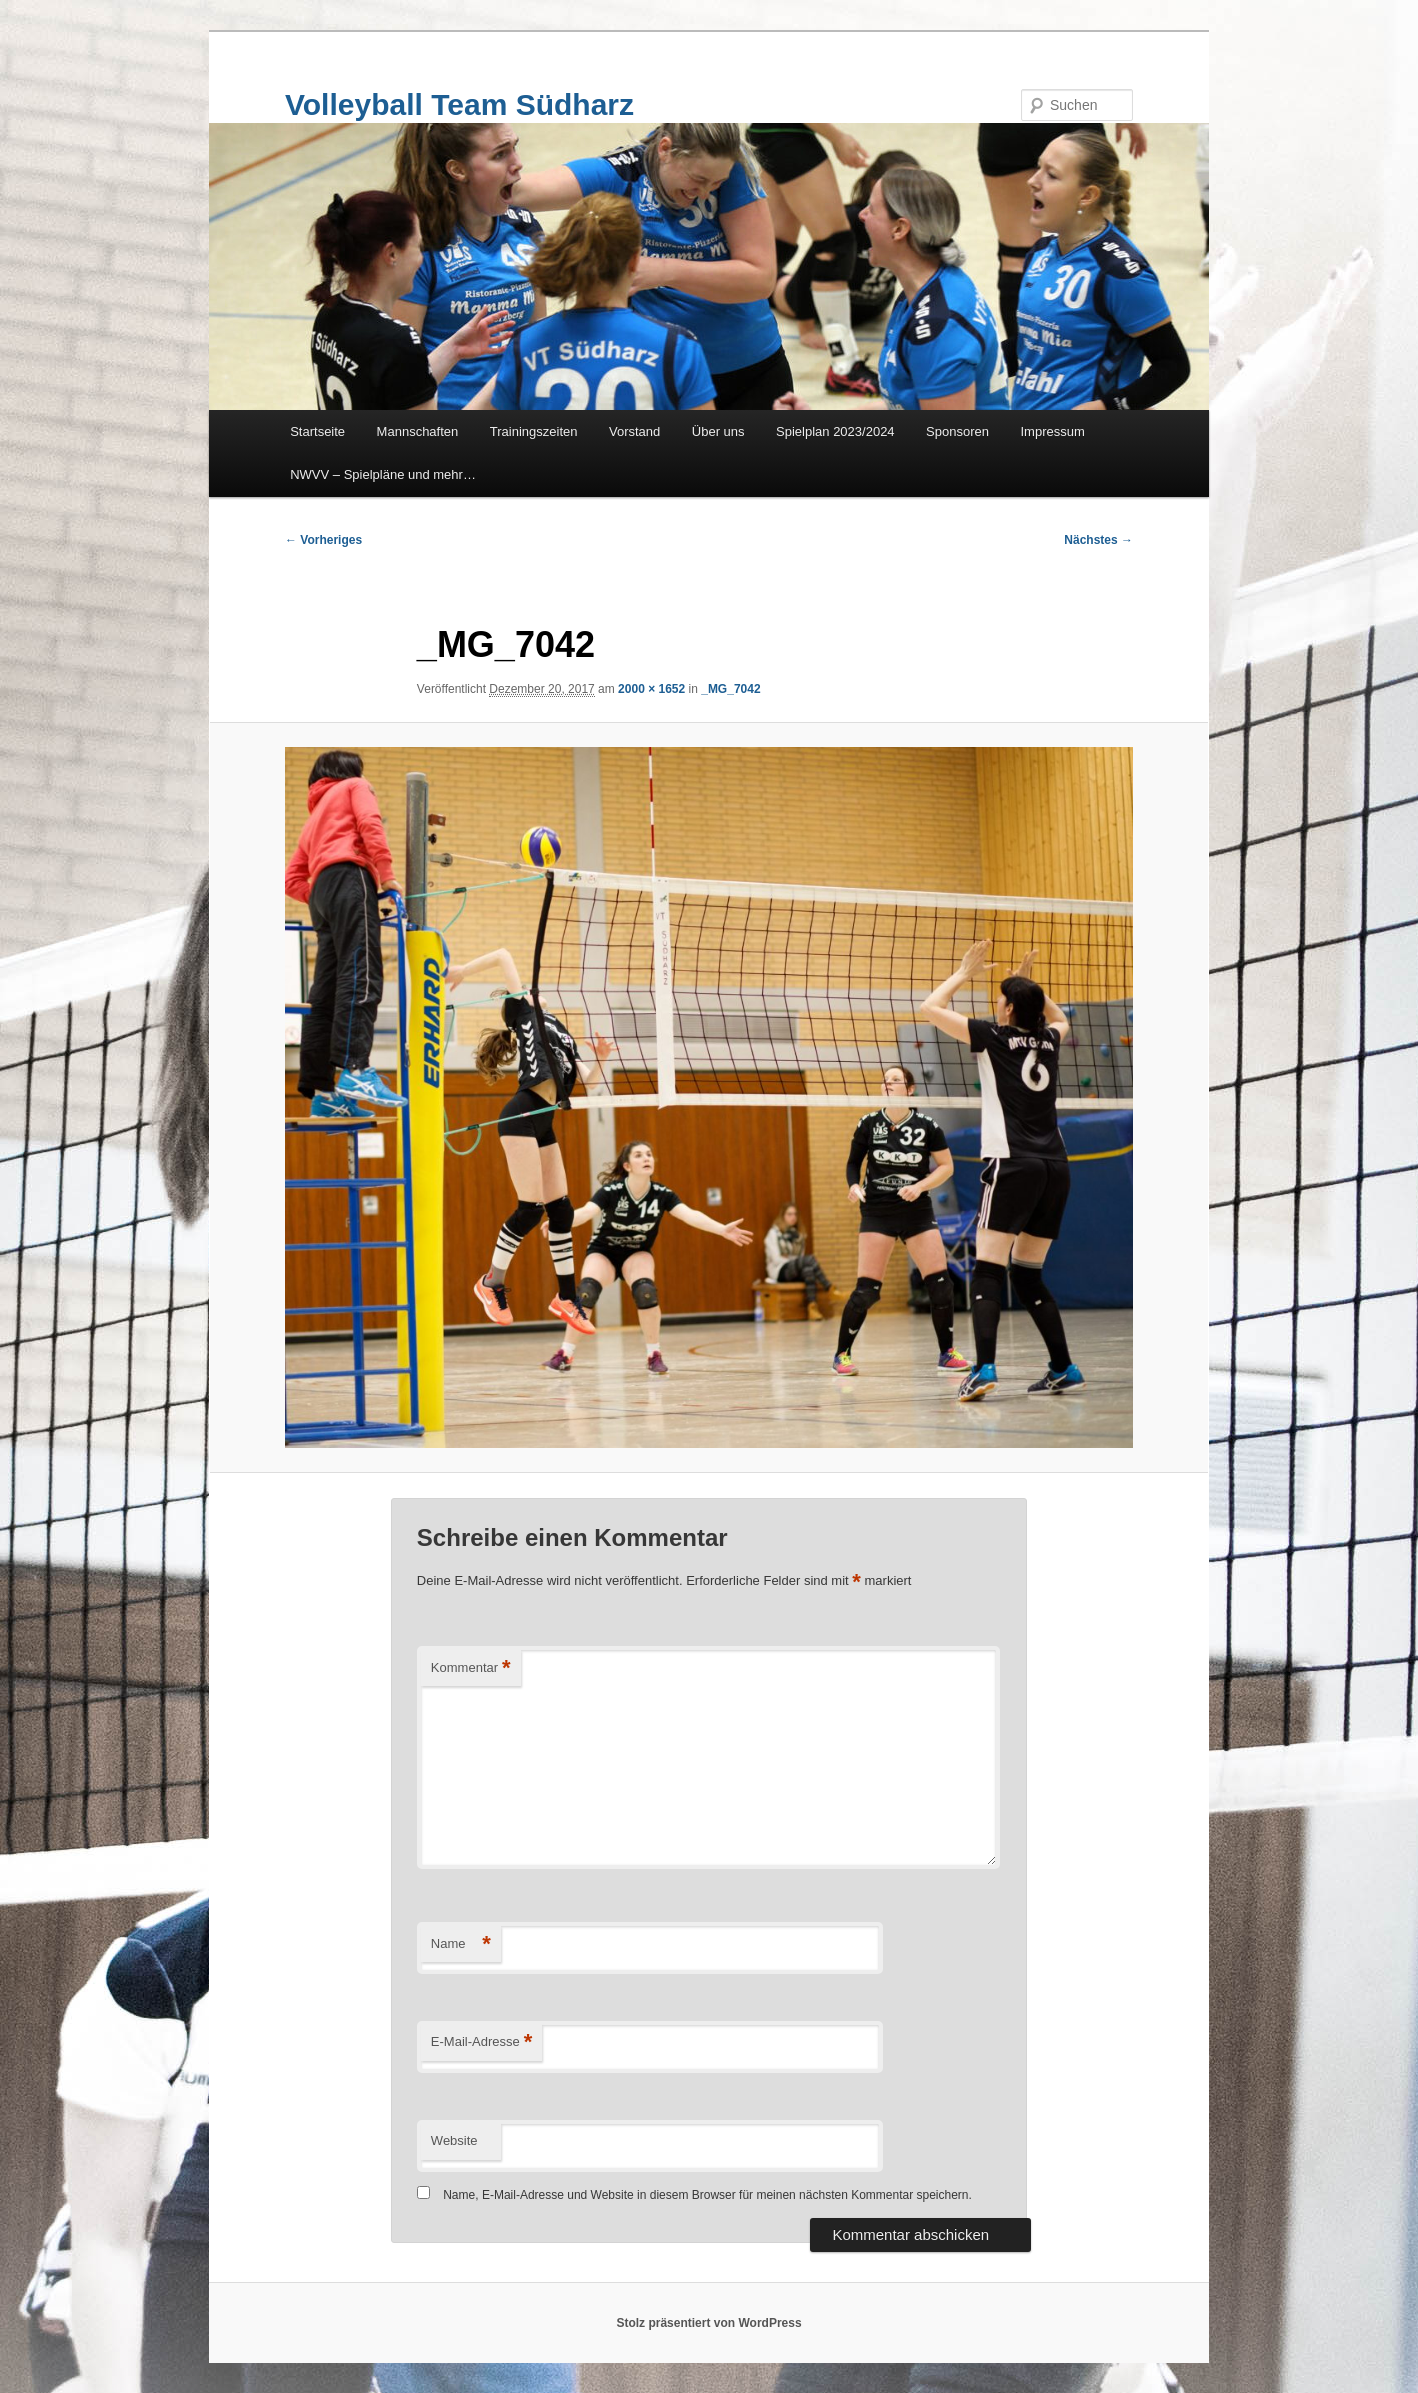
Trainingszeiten (534, 431)
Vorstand (634, 431)
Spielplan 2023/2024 (835, 431)
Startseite (317, 431)
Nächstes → (1098, 540)
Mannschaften (418, 431)
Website (454, 2140)
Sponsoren (957, 431)
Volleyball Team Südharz (459, 104)
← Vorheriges (323, 540)
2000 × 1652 (651, 689)
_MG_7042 (730, 689)
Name (461, 1944)
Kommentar (471, 1668)
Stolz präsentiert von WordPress (708, 2323)
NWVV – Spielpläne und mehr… (383, 474)
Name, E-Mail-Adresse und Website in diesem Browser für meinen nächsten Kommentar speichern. (707, 2195)
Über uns (718, 431)
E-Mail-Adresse (481, 2042)
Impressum (1053, 431)
